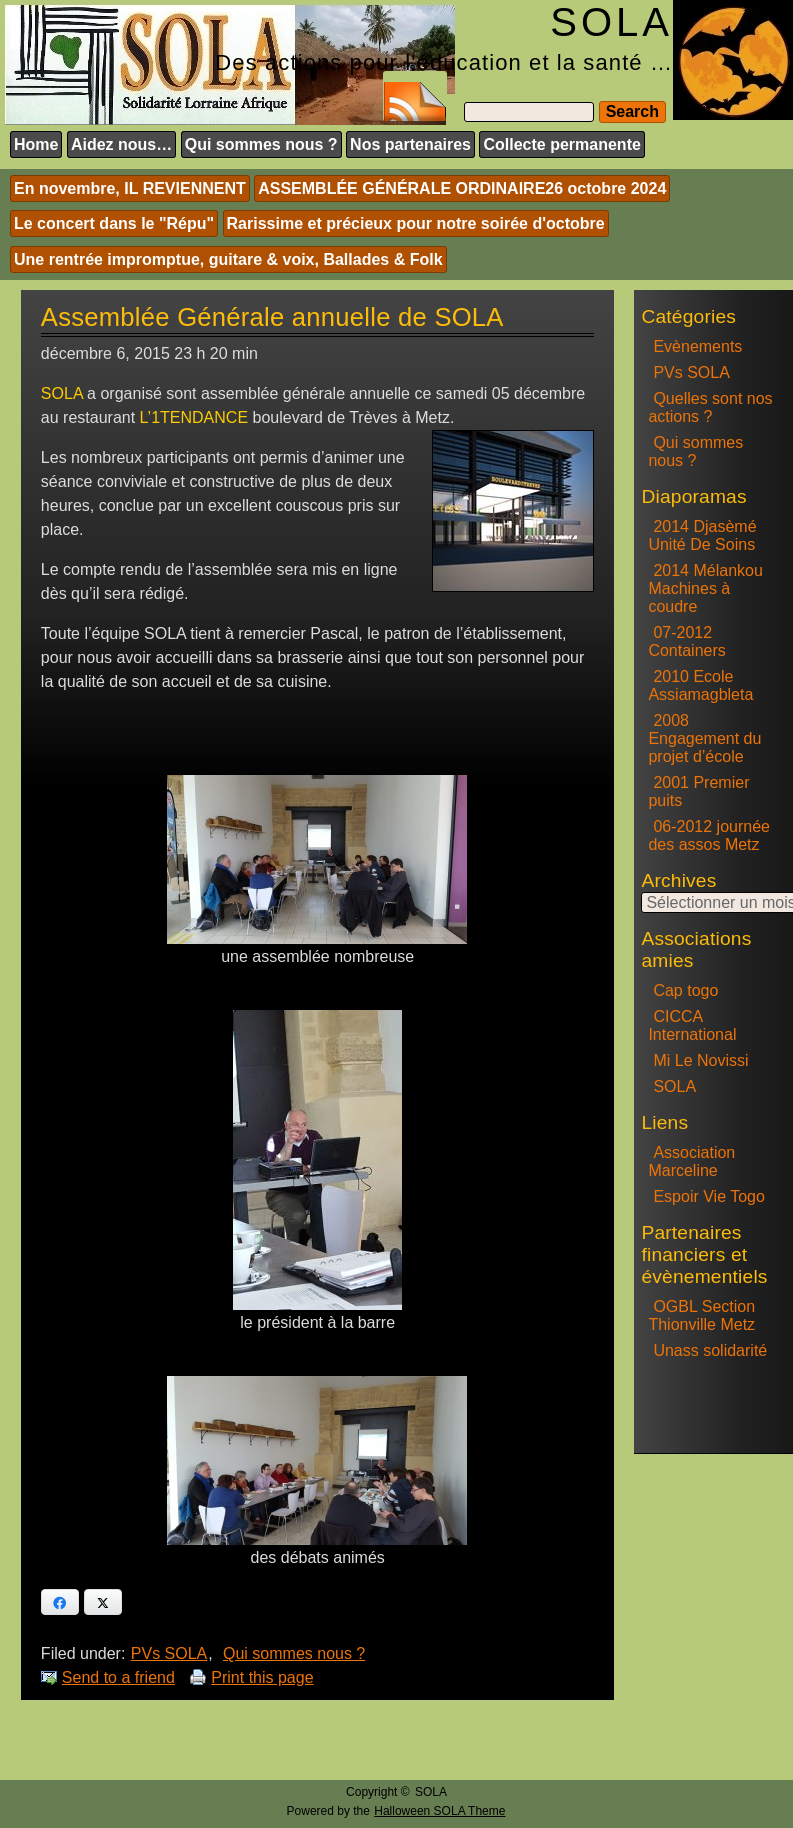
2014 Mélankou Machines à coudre (705, 588)
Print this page (262, 1677)
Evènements (697, 346)
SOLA (674, 1086)
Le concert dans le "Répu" (114, 223)
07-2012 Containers (686, 641)
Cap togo (685, 990)
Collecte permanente (561, 144)
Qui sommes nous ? (261, 144)
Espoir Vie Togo (708, 1196)
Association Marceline (691, 1161)
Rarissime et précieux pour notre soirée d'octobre (416, 223)
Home (36, 144)
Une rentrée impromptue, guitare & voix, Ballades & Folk (228, 259)
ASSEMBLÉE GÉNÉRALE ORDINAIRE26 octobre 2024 (462, 188)
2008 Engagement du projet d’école (704, 738)
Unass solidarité (710, 1350)
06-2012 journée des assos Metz (709, 835)
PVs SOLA (169, 1653)
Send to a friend (118, 1677)
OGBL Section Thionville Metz (701, 1315)
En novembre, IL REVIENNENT (130, 188)
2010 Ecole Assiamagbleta (700, 685)
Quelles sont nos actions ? (710, 407)
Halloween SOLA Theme (439, 1811)
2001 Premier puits (698, 791)
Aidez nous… (121, 144)
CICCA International (692, 1025)
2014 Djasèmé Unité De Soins (702, 535)
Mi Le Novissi (700, 1060)
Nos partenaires (410, 144)
